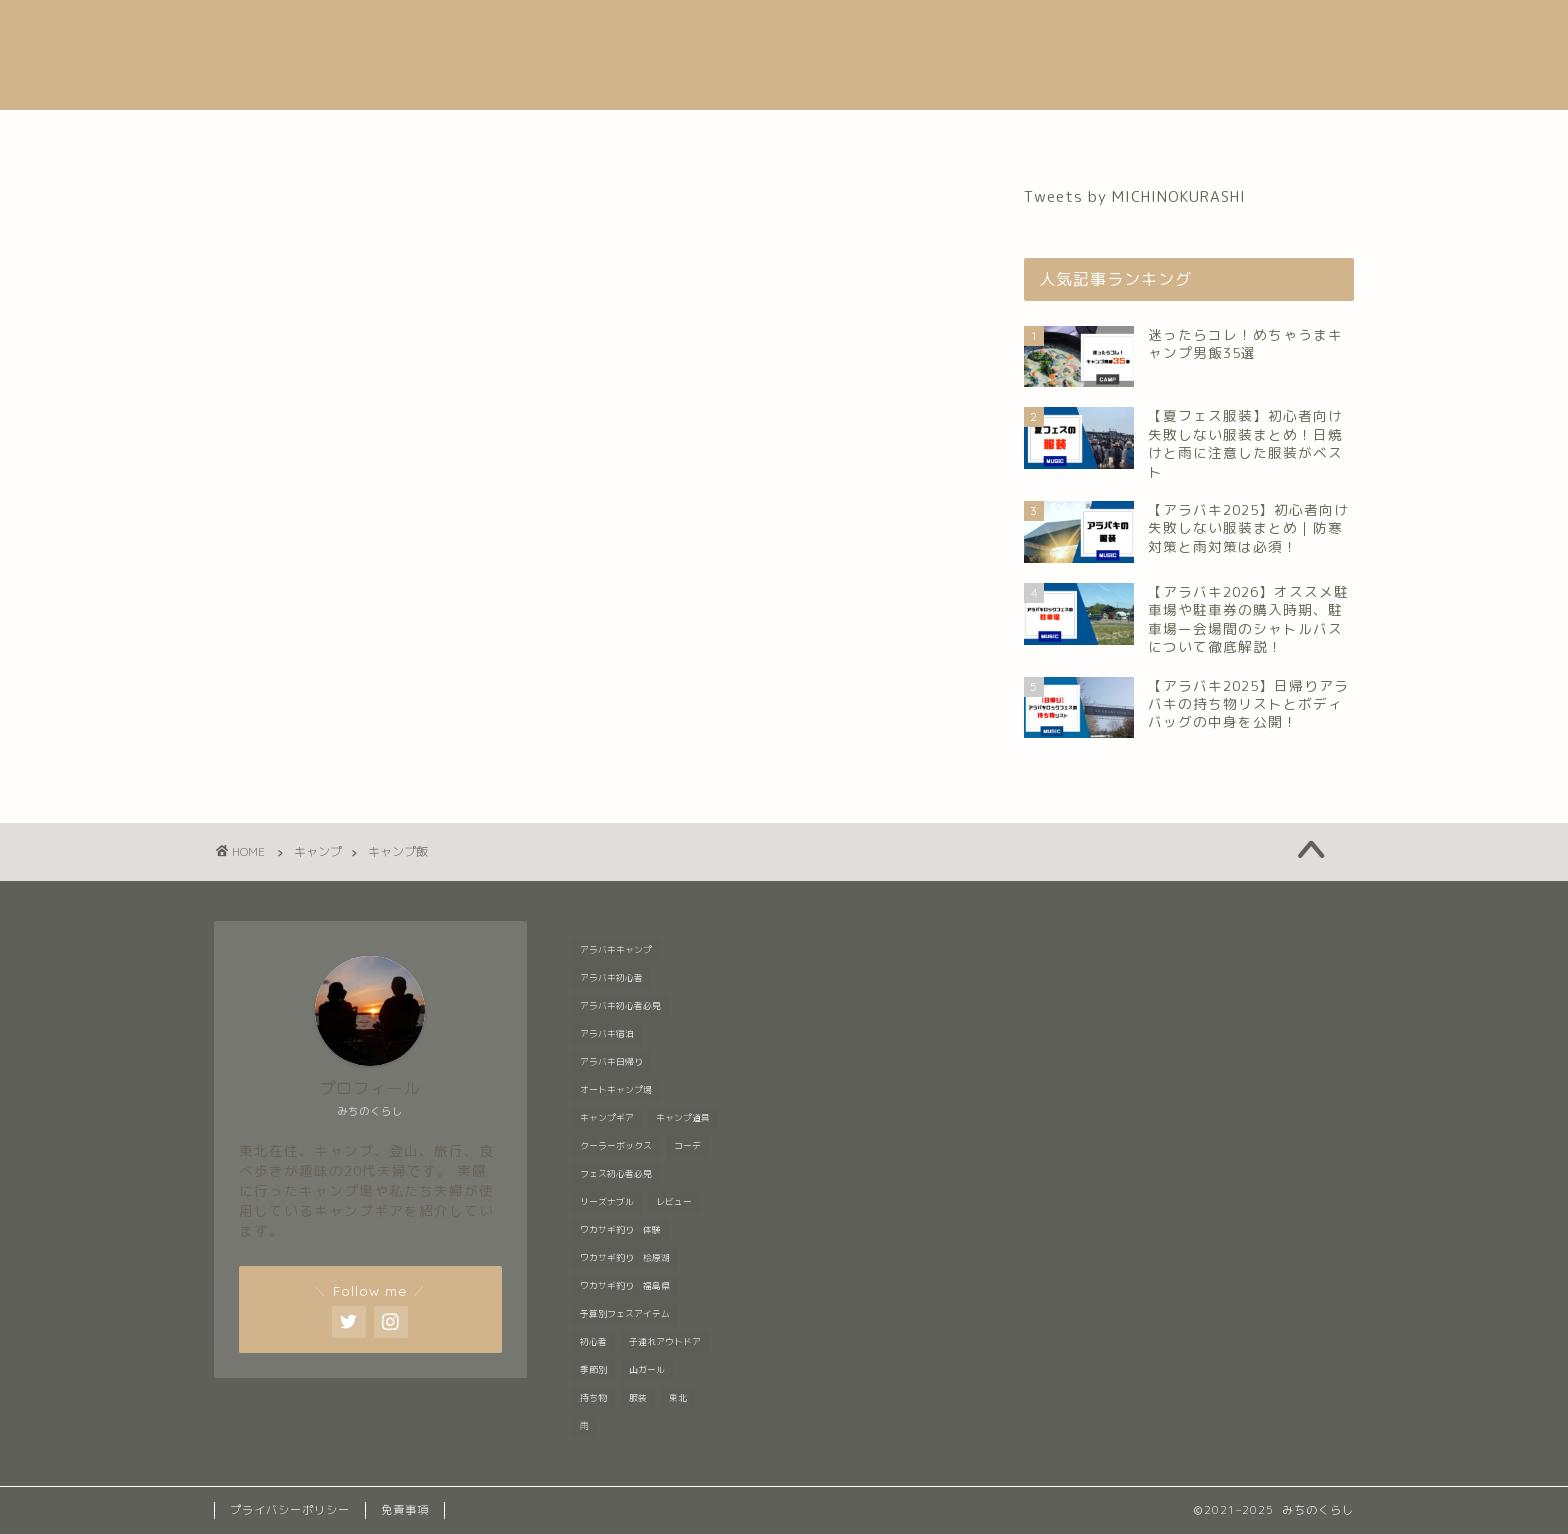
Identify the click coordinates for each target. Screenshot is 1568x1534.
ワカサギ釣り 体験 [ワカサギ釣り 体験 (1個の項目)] (620, 1230)
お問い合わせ (1113, 134)
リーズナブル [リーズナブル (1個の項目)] (607, 1202)
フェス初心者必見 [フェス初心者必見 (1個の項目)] (616, 1174)
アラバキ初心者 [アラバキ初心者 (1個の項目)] (611, 978)
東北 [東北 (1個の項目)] (678, 1398)
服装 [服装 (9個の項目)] (638, 1398)
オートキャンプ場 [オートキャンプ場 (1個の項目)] (616, 1090)
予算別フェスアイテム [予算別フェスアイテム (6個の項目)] (625, 1314)
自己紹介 (540, 134)
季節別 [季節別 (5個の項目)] (593, 1370)
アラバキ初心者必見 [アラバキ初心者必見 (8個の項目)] (620, 1006)
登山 (894, 134)
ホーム (430, 134)
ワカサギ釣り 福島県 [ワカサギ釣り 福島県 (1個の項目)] (625, 1286)
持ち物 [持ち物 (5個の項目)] (593, 1398)
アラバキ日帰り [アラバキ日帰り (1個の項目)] (611, 1062)
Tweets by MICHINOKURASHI (1135, 196)
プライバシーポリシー (290, 1510)
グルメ (986, 134)
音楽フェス (666, 134)
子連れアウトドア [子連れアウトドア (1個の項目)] (665, 1342)
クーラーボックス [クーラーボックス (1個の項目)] (616, 1146)
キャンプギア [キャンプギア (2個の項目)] (607, 1118)
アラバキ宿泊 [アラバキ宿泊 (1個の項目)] (607, 1034)
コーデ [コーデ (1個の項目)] (687, 1146)
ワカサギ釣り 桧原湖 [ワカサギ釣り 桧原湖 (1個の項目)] (625, 1258)
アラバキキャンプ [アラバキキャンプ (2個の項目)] (616, 950)
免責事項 (405, 1510)
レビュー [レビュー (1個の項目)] (674, 1202)
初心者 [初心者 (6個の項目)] (593, 1342)
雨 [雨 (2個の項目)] (584, 1426)
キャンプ (793, 134)
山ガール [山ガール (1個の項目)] (647, 1370)
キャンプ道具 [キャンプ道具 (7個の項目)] (683, 1118)
